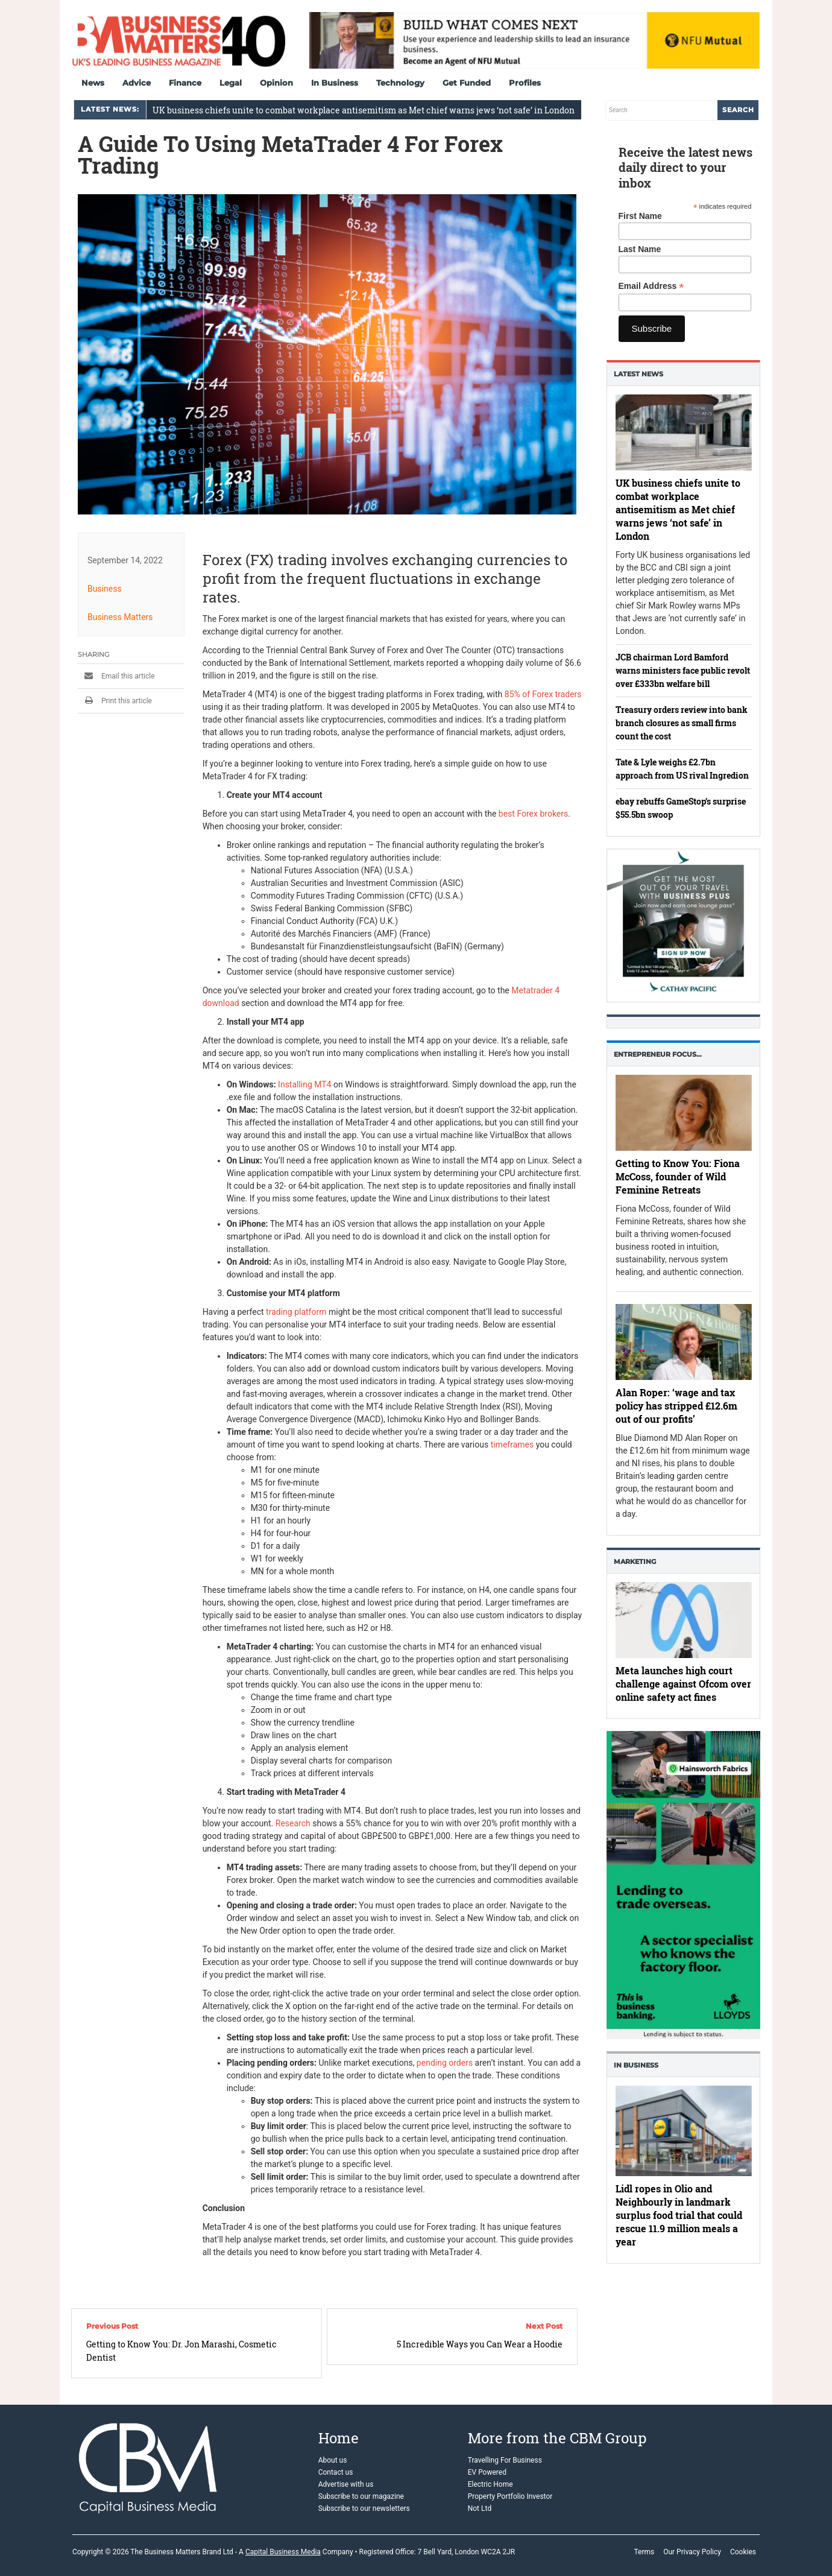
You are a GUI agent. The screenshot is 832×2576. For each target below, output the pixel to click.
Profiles (525, 82)
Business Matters (120, 617)
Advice (136, 82)
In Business (334, 82)
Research (293, 1823)
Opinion (276, 82)
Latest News (638, 374)
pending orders (445, 2063)
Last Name (640, 249)
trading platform (296, 1312)
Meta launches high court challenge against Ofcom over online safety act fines (683, 1683)
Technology (400, 82)
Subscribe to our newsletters (364, 2508)
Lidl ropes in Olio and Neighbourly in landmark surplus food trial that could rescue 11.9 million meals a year (679, 2215)
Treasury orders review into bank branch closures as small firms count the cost (682, 723)
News (92, 82)
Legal (230, 82)
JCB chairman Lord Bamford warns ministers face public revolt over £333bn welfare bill (683, 670)
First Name (640, 216)
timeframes (512, 1444)
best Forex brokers (533, 813)
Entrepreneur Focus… (658, 1054)
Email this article (116, 676)
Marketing (635, 1561)
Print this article (115, 701)
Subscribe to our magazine (361, 2496)
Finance (185, 82)
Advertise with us (346, 2484)
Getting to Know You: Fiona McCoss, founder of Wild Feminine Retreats (678, 1177)
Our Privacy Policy (692, 2552)
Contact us (335, 2472)
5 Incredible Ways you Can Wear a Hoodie (480, 2344)
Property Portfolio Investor (510, 2496)
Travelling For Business (505, 2460)
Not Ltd (479, 2508)
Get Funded (467, 82)
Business (104, 588)
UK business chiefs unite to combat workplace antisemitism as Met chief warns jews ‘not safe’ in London (364, 110)
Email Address (651, 286)
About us (332, 2460)
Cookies (743, 2552)
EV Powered (487, 2472)
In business (636, 2065)
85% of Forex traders (543, 694)
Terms (644, 2552)
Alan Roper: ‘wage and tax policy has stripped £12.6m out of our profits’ (676, 1405)
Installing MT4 (304, 1084)
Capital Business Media (283, 2552)
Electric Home (490, 2484)
